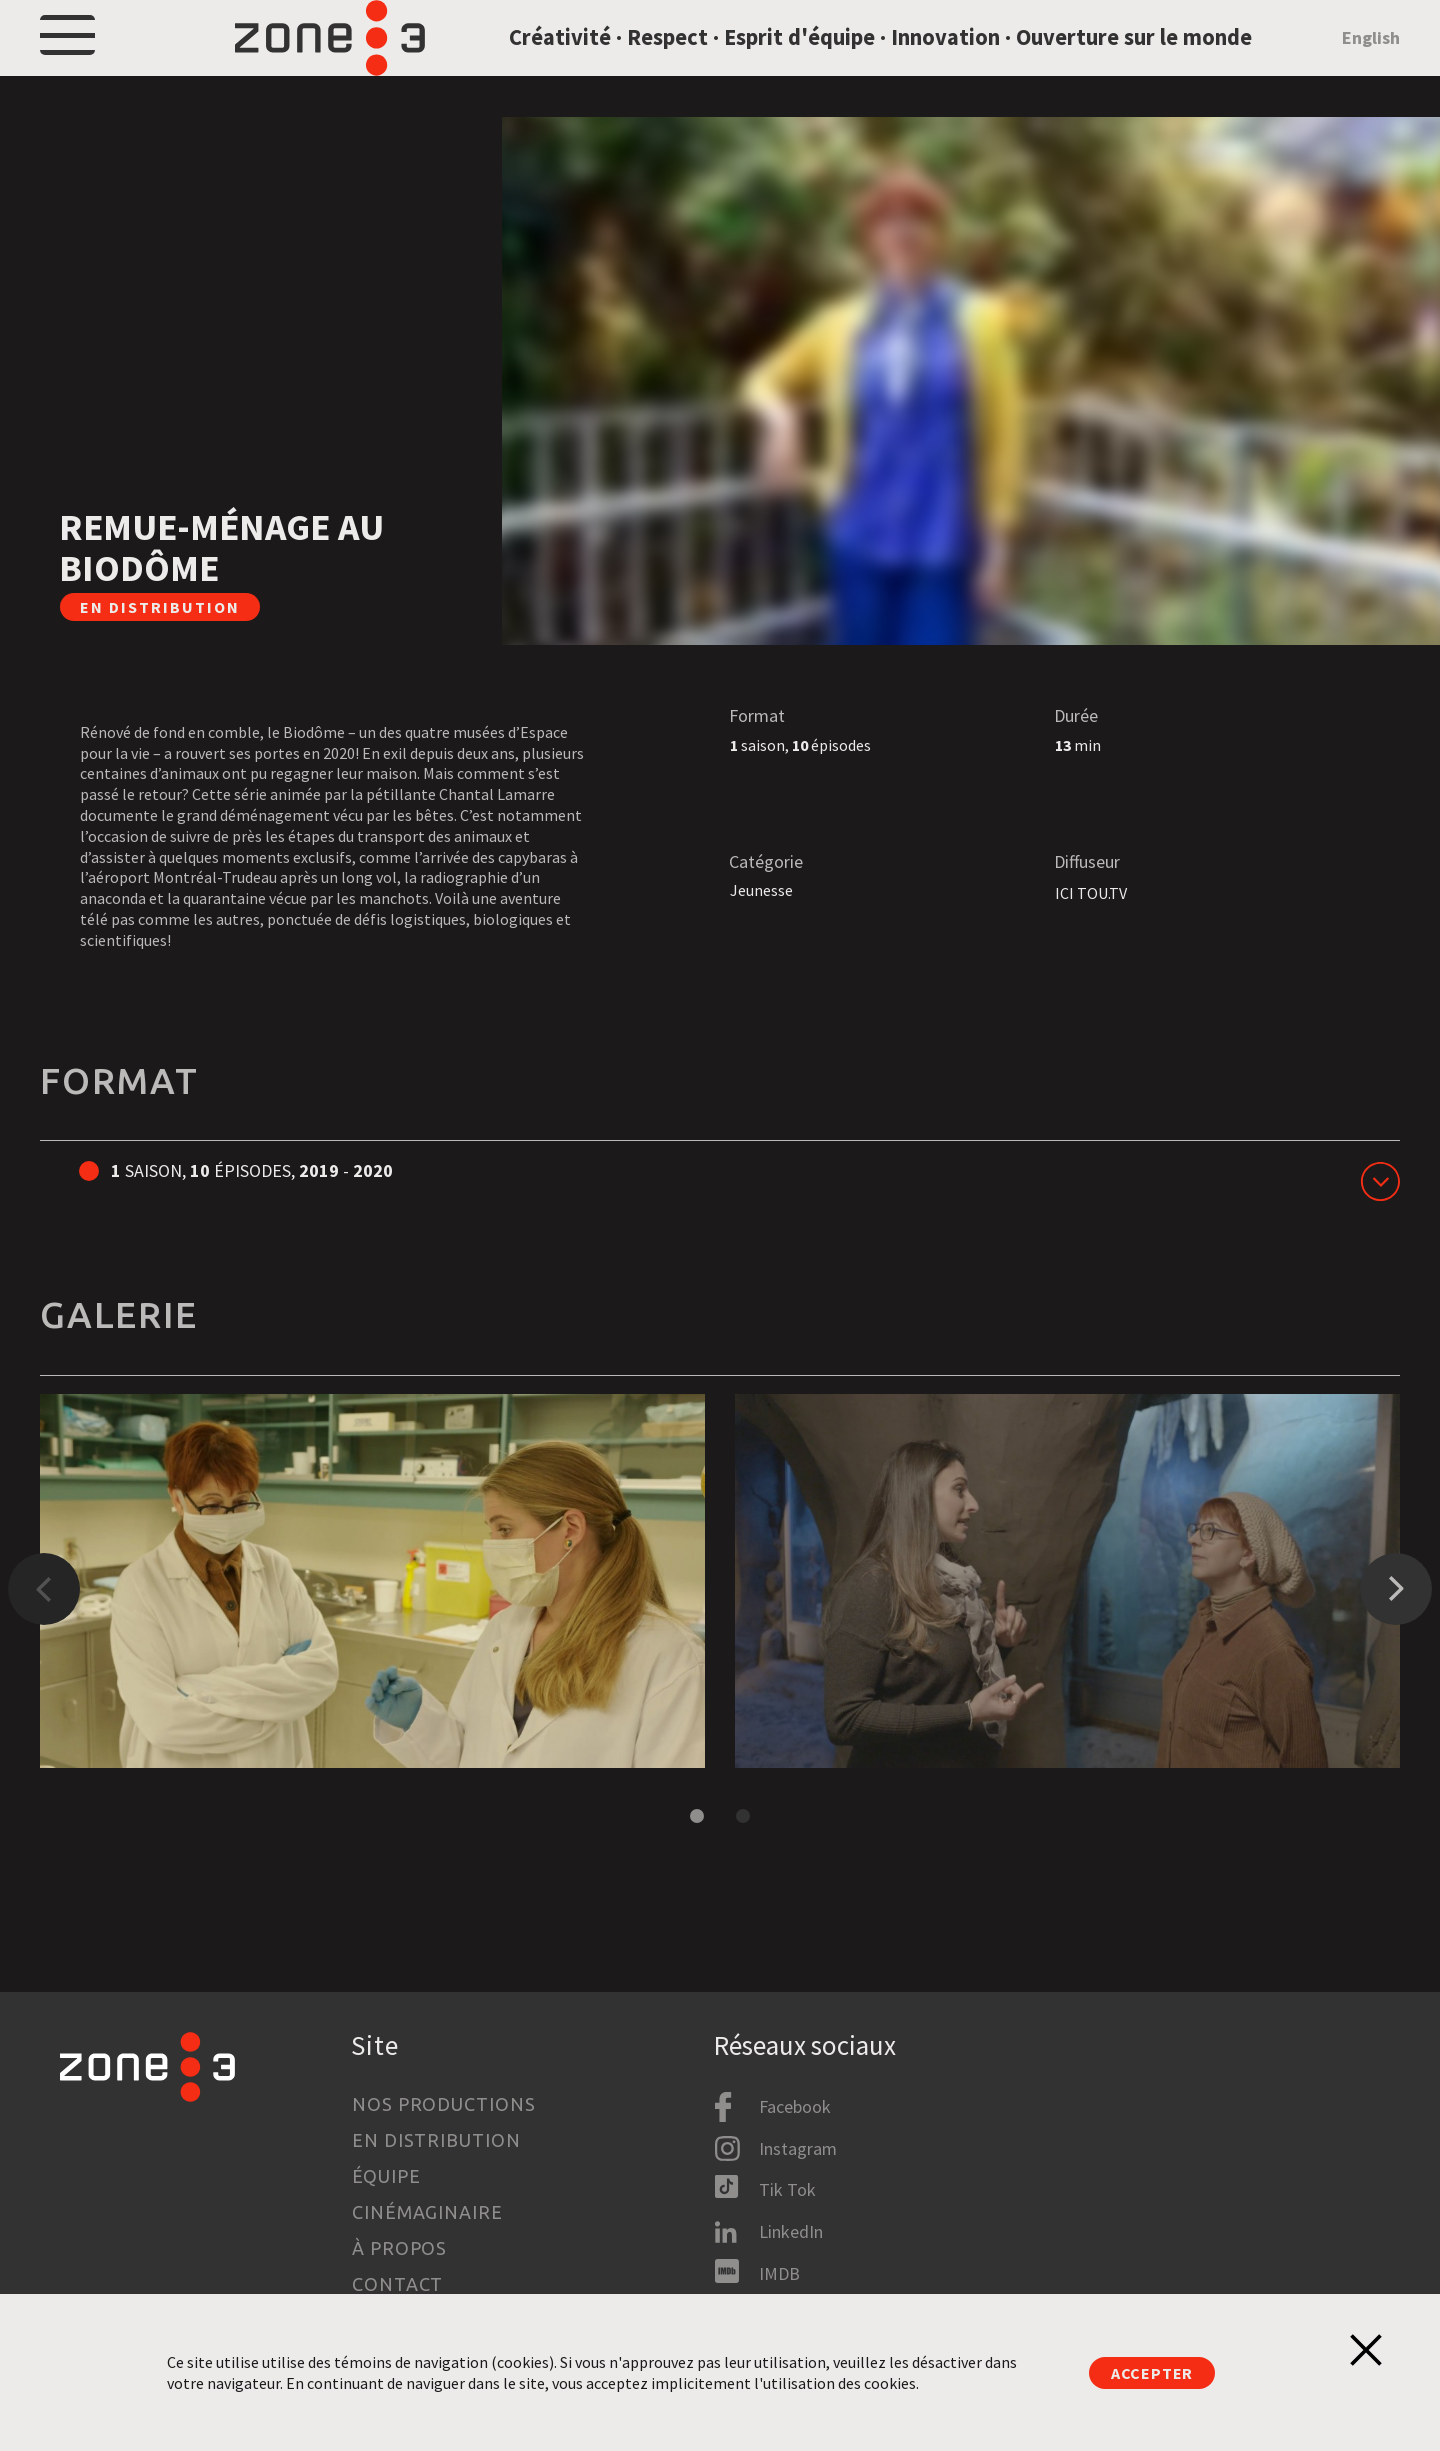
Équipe (386, 2176)
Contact (397, 2284)
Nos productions (444, 2104)
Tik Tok (787, 2189)
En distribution (436, 2140)
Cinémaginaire (427, 2212)
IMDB (779, 2273)
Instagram (798, 2148)
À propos (399, 2248)
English (1371, 63)
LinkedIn (791, 2231)
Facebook (795, 2106)
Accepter (1152, 2373)
